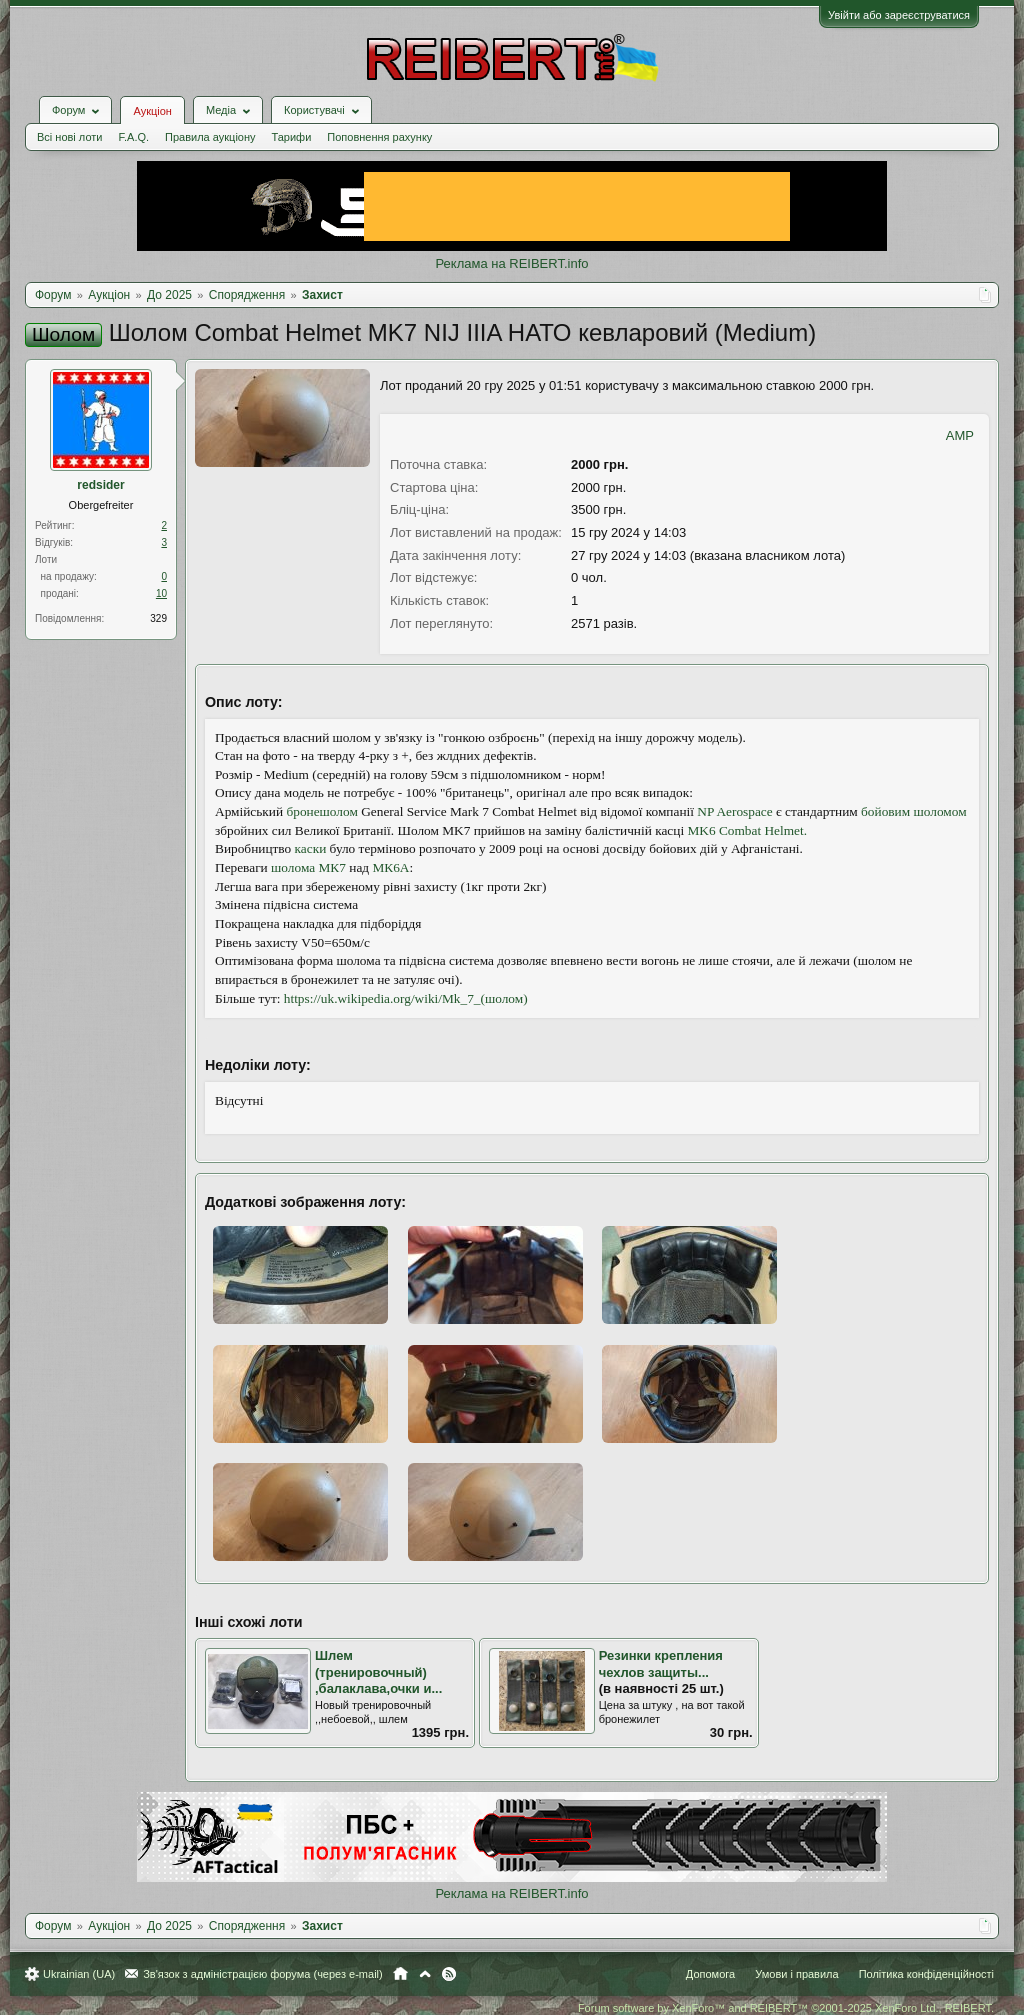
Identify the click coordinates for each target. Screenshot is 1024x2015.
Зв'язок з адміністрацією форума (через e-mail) (263, 1974)
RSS (449, 1974)
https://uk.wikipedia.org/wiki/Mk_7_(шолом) (406, 998)
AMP (960, 435)
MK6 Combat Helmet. (747, 830)
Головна (400, 1974)
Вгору (425, 1974)
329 (158, 618)
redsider (100, 485)
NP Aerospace (734, 811)
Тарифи (292, 137)
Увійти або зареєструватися (899, 15)
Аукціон (152, 111)
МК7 (332, 867)
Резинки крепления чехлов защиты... (661, 1664)
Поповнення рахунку (379, 137)
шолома (293, 867)
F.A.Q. (133, 137)
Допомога (710, 1974)
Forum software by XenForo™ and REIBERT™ (786, 2008)
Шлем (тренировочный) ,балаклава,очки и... (378, 1672)
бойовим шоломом (914, 811)
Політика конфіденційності (926, 1974)
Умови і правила (796, 1974)
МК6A (390, 867)
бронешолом (321, 811)
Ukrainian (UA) (79, 1974)
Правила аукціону (210, 137)
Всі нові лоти (69, 137)
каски (311, 848)
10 (161, 593)
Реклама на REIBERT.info (511, 263)
